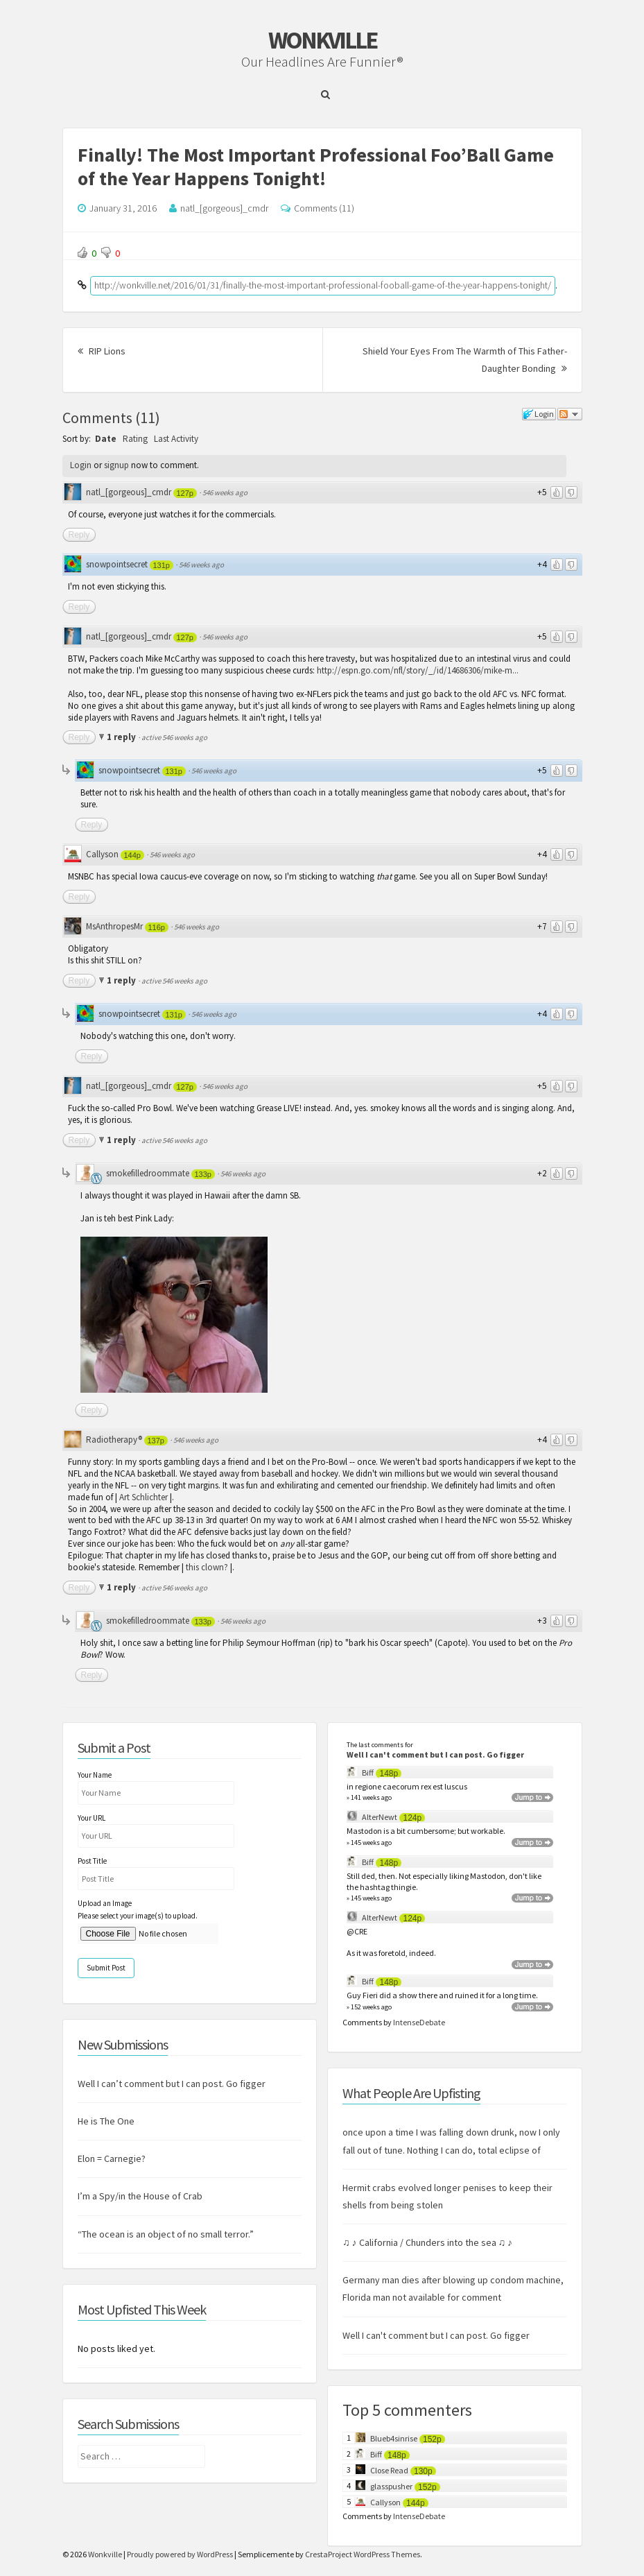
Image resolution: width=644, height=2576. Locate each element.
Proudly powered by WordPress (180, 2554)
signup (116, 465)
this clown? (207, 1567)
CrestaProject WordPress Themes (362, 2554)
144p (132, 855)
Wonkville (322, 40)
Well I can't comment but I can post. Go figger (435, 1754)
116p (156, 927)
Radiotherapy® (114, 1439)
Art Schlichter (143, 1497)
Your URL (91, 1818)
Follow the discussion (569, 414)
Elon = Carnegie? (112, 2158)
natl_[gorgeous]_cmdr (224, 208)
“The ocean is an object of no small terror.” (166, 2234)
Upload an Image (105, 1903)
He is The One (106, 2121)
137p (156, 1440)
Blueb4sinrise (393, 2438)
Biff (368, 1772)
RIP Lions (101, 351)
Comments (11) (324, 208)
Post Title (92, 1861)
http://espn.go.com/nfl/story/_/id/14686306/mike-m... (418, 670)
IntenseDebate (419, 2022)
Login (81, 465)
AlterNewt (379, 1817)
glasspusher (391, 2486)
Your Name (95, 1775)
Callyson (102, 854)
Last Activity (176, 439)
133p (203, 1174)
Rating (135, 439)
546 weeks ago (224, 492)
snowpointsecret (117, 564)
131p (161, 565)
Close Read (389, 2470)
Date (105, 439)
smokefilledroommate (147, 1173)
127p (185, 493)
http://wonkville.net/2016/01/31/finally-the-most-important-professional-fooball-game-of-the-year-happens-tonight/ (322, 285)
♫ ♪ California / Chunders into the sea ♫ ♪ (427, 2242)
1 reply (122, 737)
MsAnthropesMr (114, 926)
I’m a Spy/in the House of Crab (140, 2196)
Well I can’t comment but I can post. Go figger (172, 2083)
